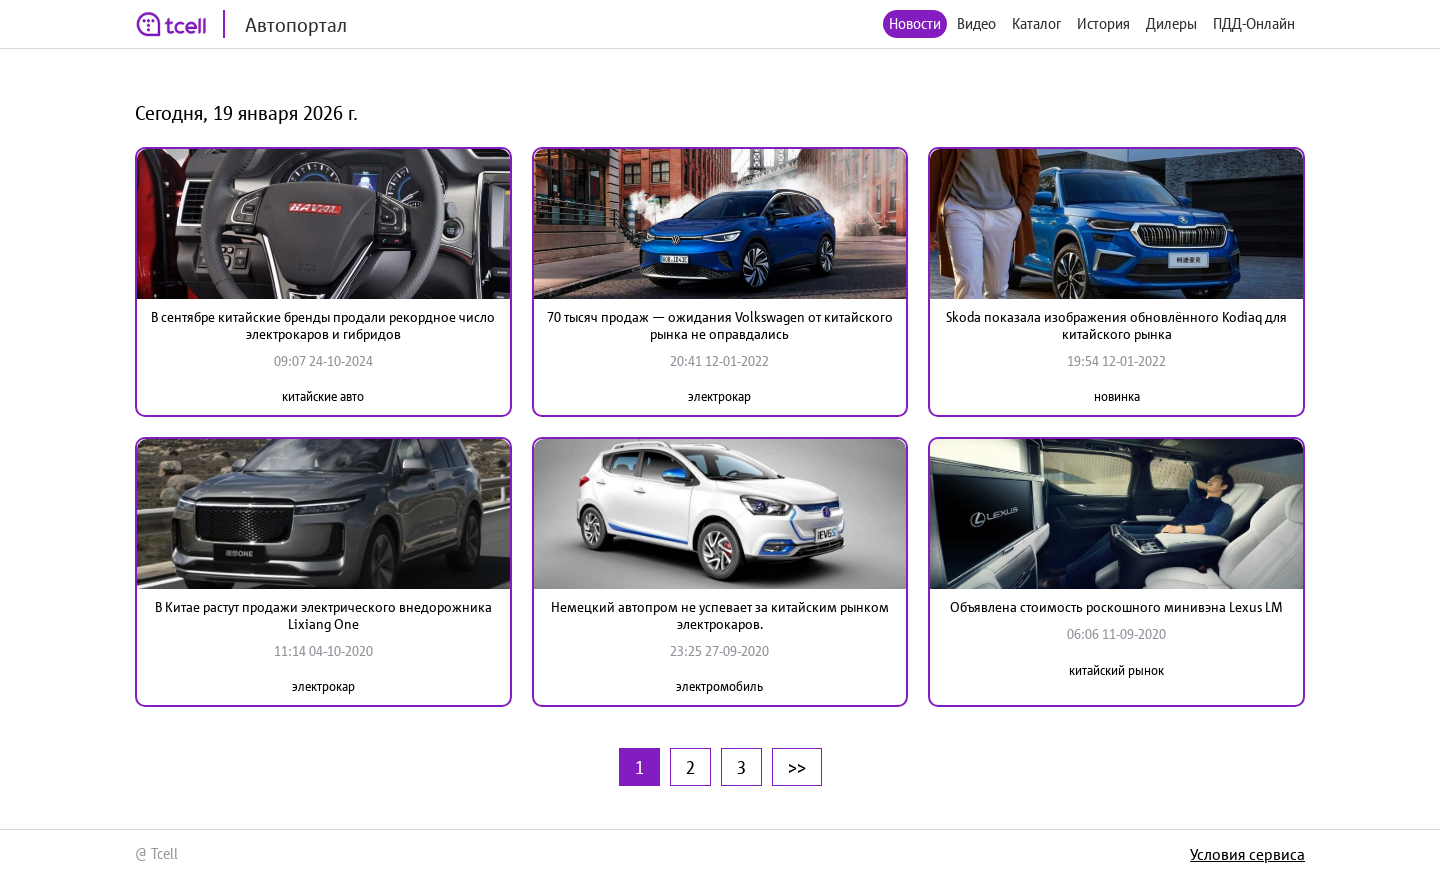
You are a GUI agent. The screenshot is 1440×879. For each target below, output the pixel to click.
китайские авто (323, 396)
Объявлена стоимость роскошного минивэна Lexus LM (1116, 607)
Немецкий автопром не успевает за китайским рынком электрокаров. (720, 615)
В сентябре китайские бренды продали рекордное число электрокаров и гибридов (323, 325)
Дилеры (1171, 23)
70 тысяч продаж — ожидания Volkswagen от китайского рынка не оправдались (720, 325)
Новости (915, 23)
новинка (1117, 396)
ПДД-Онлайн (1254, 23)
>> (797, 767)
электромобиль (719, 686)
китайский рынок (1116, 670)
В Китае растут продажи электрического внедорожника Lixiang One (323, 615)
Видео (976, 23)
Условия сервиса (1247, 854)
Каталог (1036, 23)
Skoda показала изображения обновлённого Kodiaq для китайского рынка (1116, 325)
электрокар (719, 396)
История (1103, 23)
